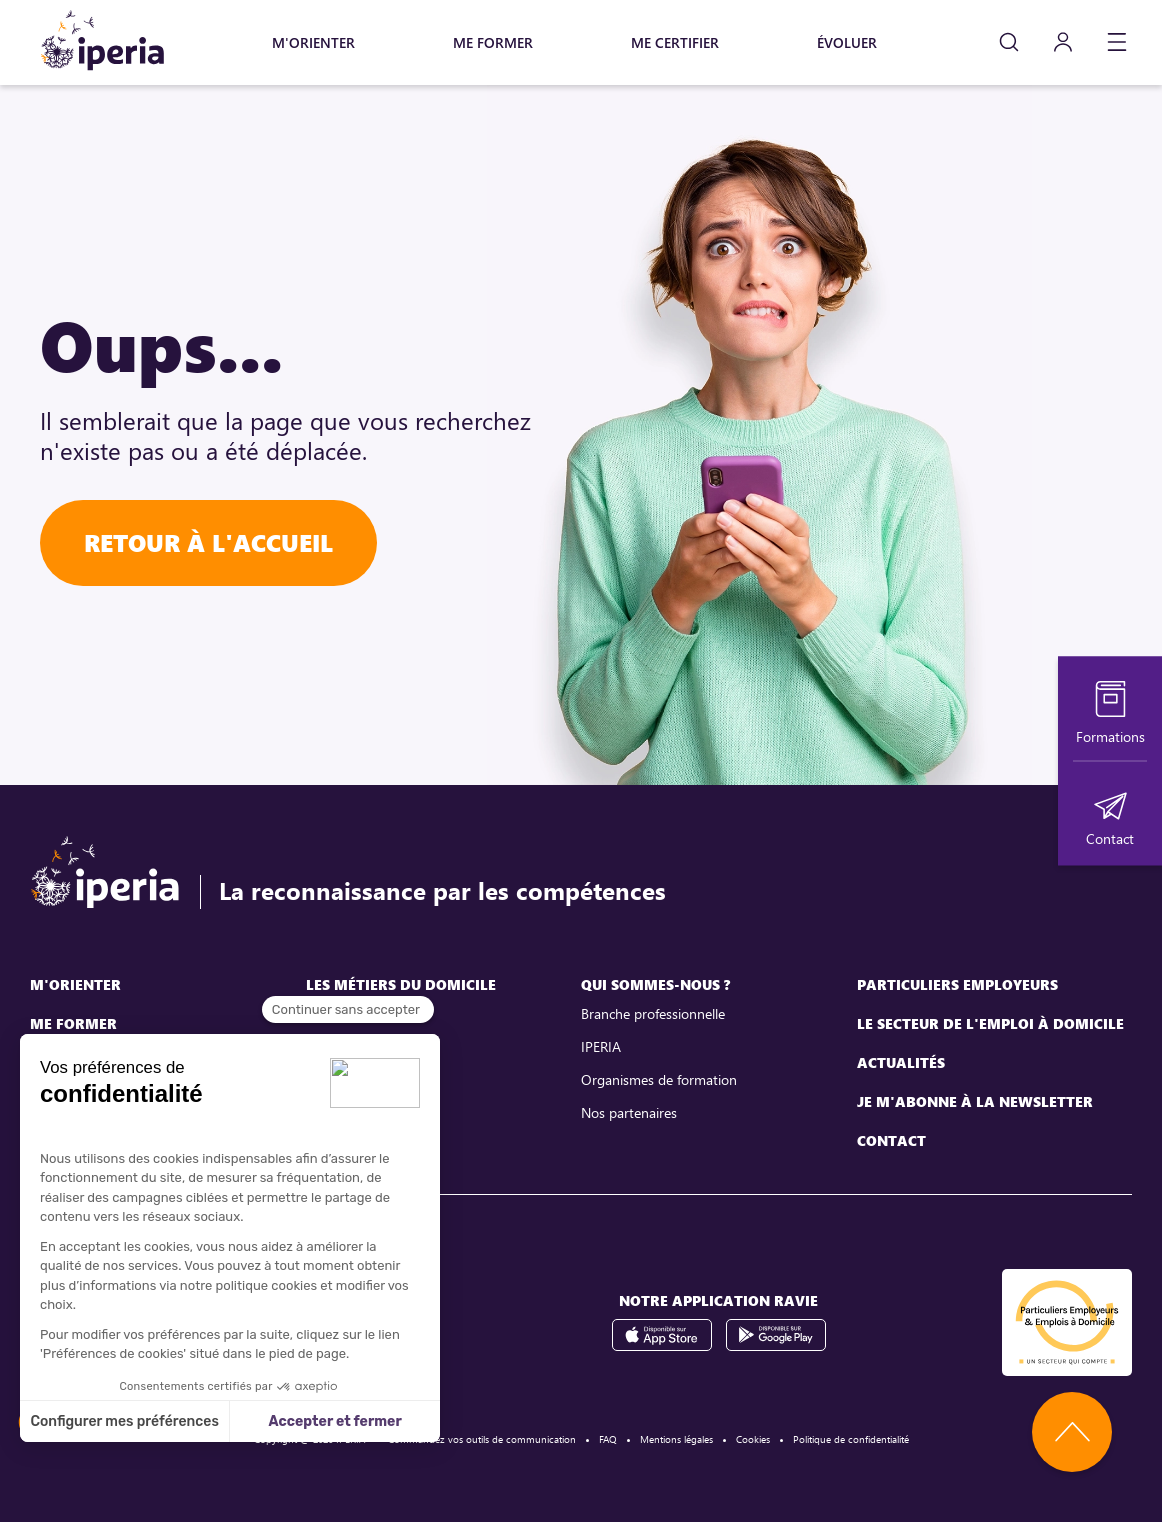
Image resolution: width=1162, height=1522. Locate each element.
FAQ (608, 1439)
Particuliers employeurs (957, 984)
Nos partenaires (629, 1112)
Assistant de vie (353, 1046)
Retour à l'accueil (208, 542)
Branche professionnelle (653, 1013)
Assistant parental (360, 1079)
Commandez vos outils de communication (482, 1439)
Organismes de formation (659, 1079)
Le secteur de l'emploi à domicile (990, 1023)
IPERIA (601, 1046)
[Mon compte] (1063, 42)
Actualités (901, 1062)
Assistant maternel (362, 1013)
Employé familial (355, 1112)
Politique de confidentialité (851, 1439)
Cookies (753, 1439)
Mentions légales (676, 1439)
